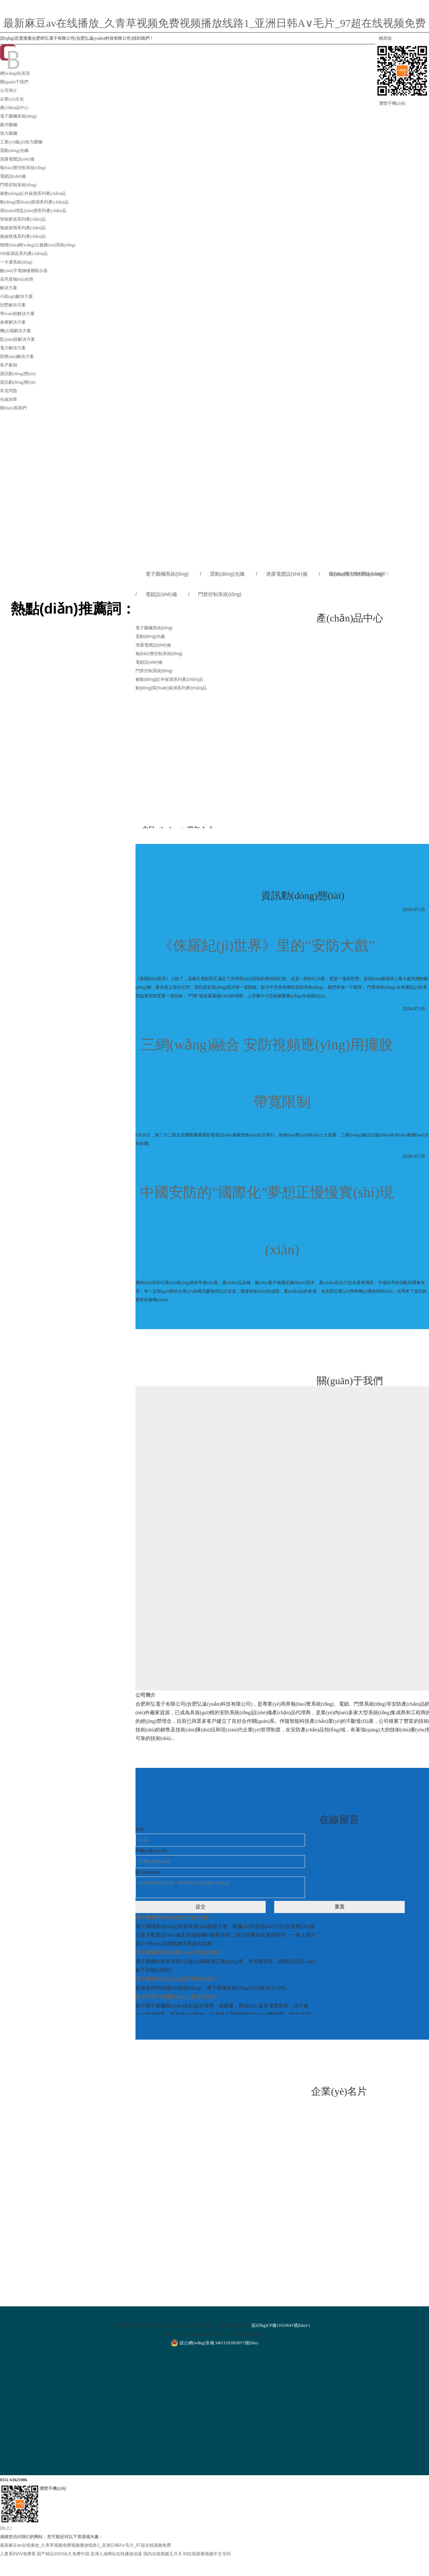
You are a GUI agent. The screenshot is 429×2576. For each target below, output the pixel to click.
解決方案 (8, 287)
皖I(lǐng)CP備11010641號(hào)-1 (281, 2325)
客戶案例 (8, 365)
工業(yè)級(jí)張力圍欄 (21, 141)
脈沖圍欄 (8, 124)
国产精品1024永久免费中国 (63, 2553)
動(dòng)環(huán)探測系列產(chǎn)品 (34, 202)
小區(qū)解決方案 (16, 296)
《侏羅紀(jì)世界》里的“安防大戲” (267, 946)
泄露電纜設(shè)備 (17, 159)
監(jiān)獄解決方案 (17, 339)
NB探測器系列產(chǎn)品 (24, 253)
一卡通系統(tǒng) (16, 262)
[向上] (5, 2528)
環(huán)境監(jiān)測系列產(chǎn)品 (33, 210)
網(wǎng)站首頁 (15, 73)
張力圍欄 (8, 133)
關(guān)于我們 (14, 81)
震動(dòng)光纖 (14, 150)
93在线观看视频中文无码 (207, 2553)
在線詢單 (8, 399)
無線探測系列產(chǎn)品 (23, 227)
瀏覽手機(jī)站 (392, 103)
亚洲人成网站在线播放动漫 (116, 2553)
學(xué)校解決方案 (17, 313)
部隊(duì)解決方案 (17, 356)
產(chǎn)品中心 (14, 107)
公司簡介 (8, 90)
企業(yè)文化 (12, 99)
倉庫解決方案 (13, 322)
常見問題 (8, 390)
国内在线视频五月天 (162, 2553)
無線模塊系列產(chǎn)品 (23, 236)
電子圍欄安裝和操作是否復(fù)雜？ (174, 1917)
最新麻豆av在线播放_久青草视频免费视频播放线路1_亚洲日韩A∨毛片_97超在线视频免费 (214, 23)
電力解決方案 (13, 347)
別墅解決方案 (13, 305)
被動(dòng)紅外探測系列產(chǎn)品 (33, 193)
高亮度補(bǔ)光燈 (16, 279)
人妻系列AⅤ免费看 (18, 2553)
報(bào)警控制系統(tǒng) (23, 167)
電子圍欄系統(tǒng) (18, 116)
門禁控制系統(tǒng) (18, 184)
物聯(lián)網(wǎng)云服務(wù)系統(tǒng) (37, 244)
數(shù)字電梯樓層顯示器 (24, 270)
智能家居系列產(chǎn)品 (23, 219)
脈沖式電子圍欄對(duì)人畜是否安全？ (178, 1997)
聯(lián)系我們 (13, 408)
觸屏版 (385, 38)
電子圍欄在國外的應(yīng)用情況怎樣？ (179, 1952)
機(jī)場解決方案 (15, 330)
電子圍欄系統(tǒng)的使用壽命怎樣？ (177, 1979)
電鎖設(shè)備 (13, 176)
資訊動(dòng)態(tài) (18, 373)
